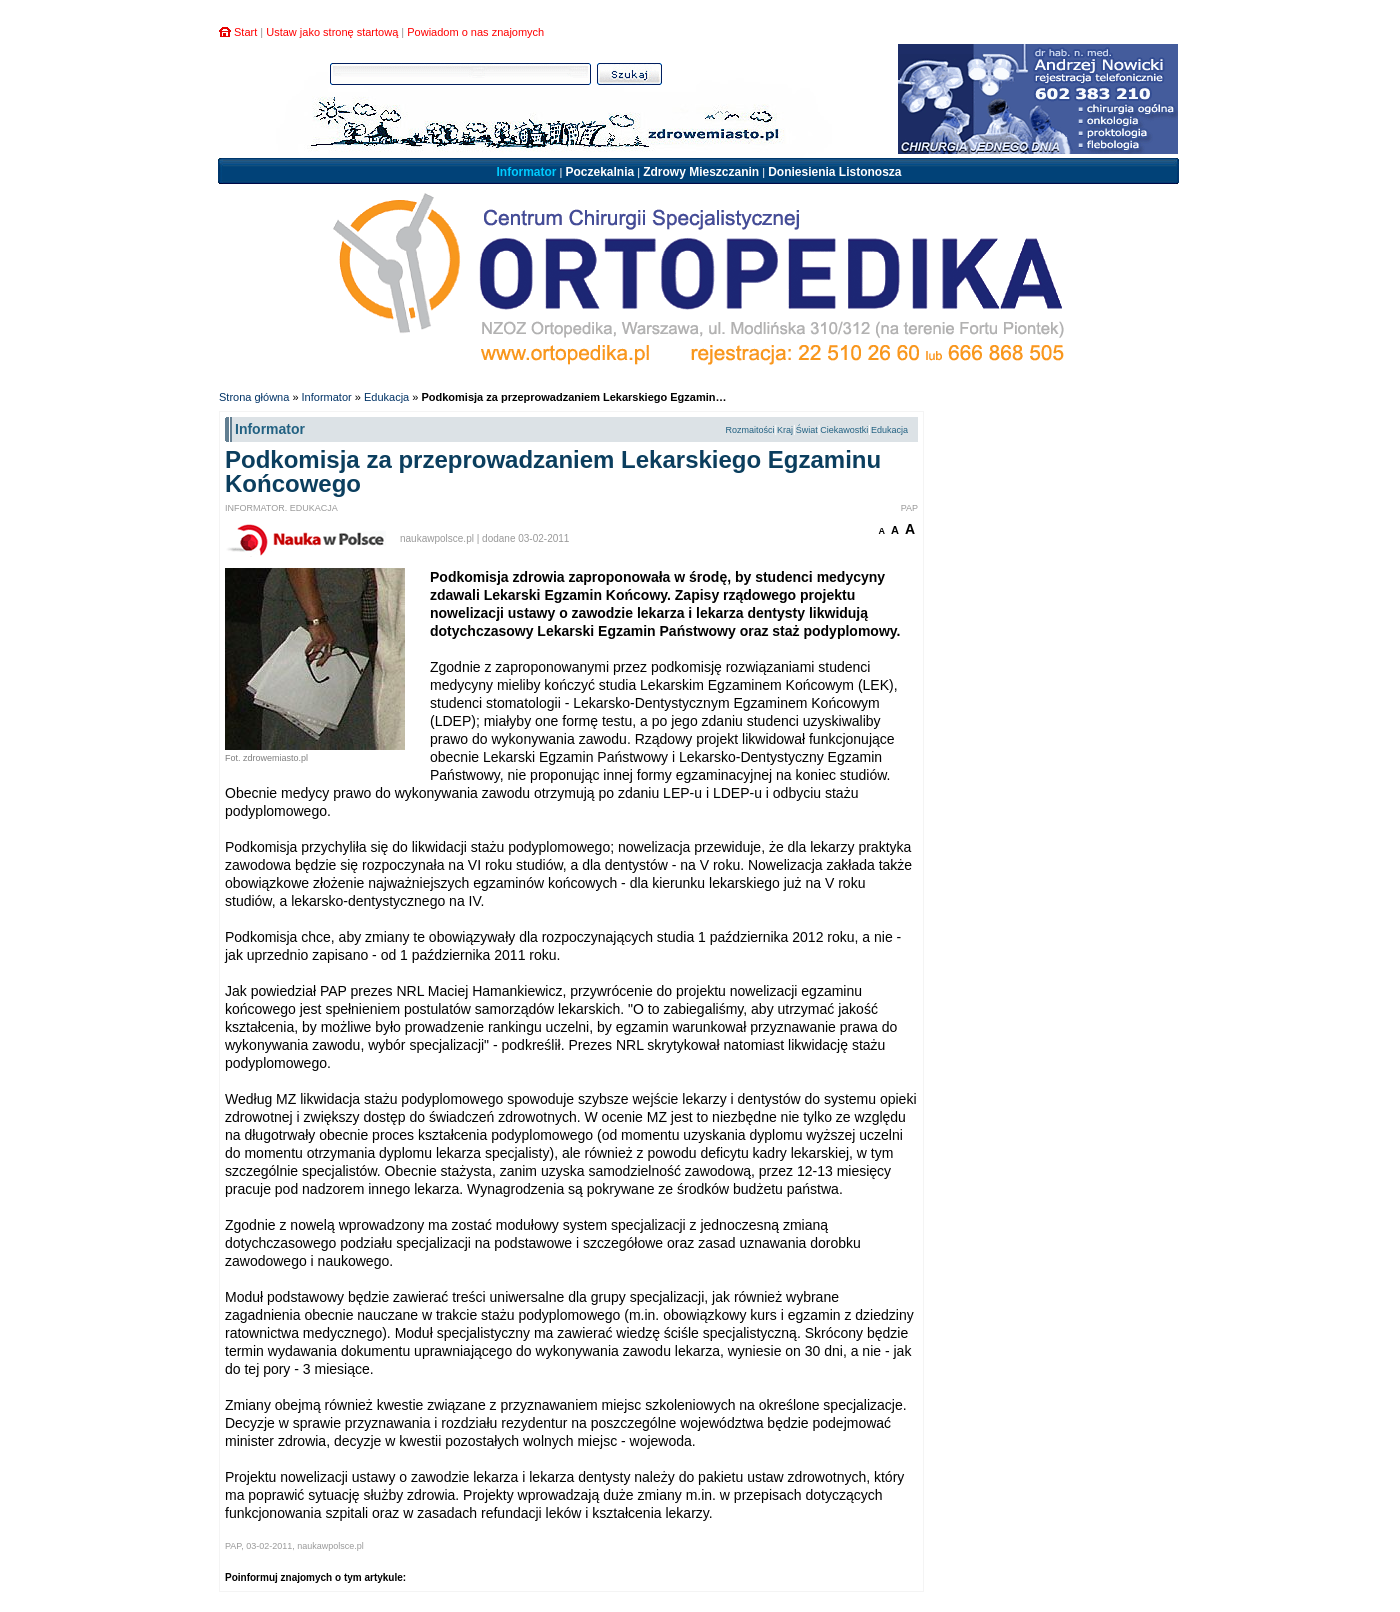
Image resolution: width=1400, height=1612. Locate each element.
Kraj (785, 430)
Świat (807, 430)
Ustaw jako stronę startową (332, 32)
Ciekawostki (844, 430)
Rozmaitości (749, 430)
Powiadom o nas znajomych (475, 32)
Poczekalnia (599, 172)
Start (245, 32)
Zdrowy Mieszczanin (701, 172)
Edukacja (386, 397)
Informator (526, 172)
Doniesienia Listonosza (834, 172)
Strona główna (254, 397)
